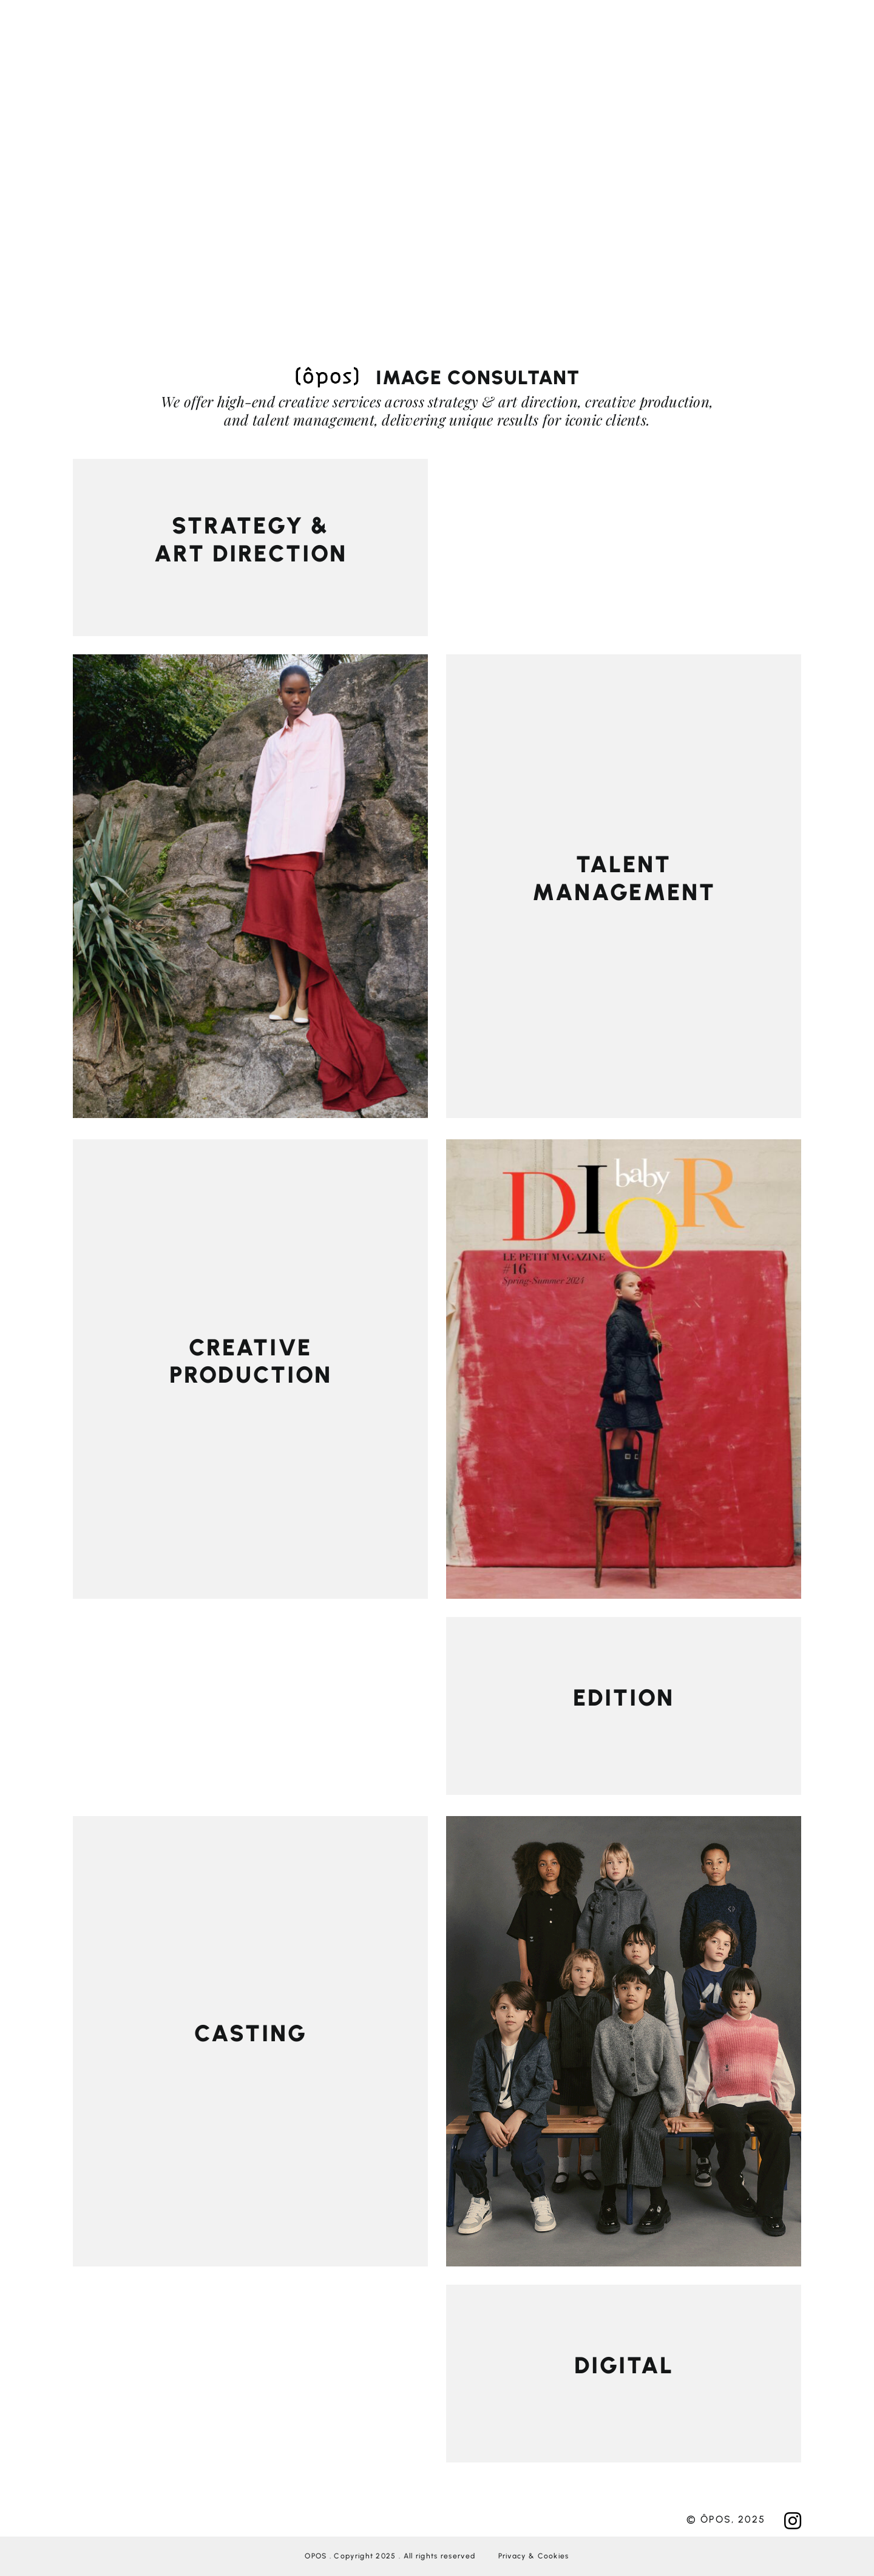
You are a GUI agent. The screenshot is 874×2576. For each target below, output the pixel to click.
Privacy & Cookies (533, 2556)
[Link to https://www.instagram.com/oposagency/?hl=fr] (792, 2520)
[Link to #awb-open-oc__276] (441, 27)
